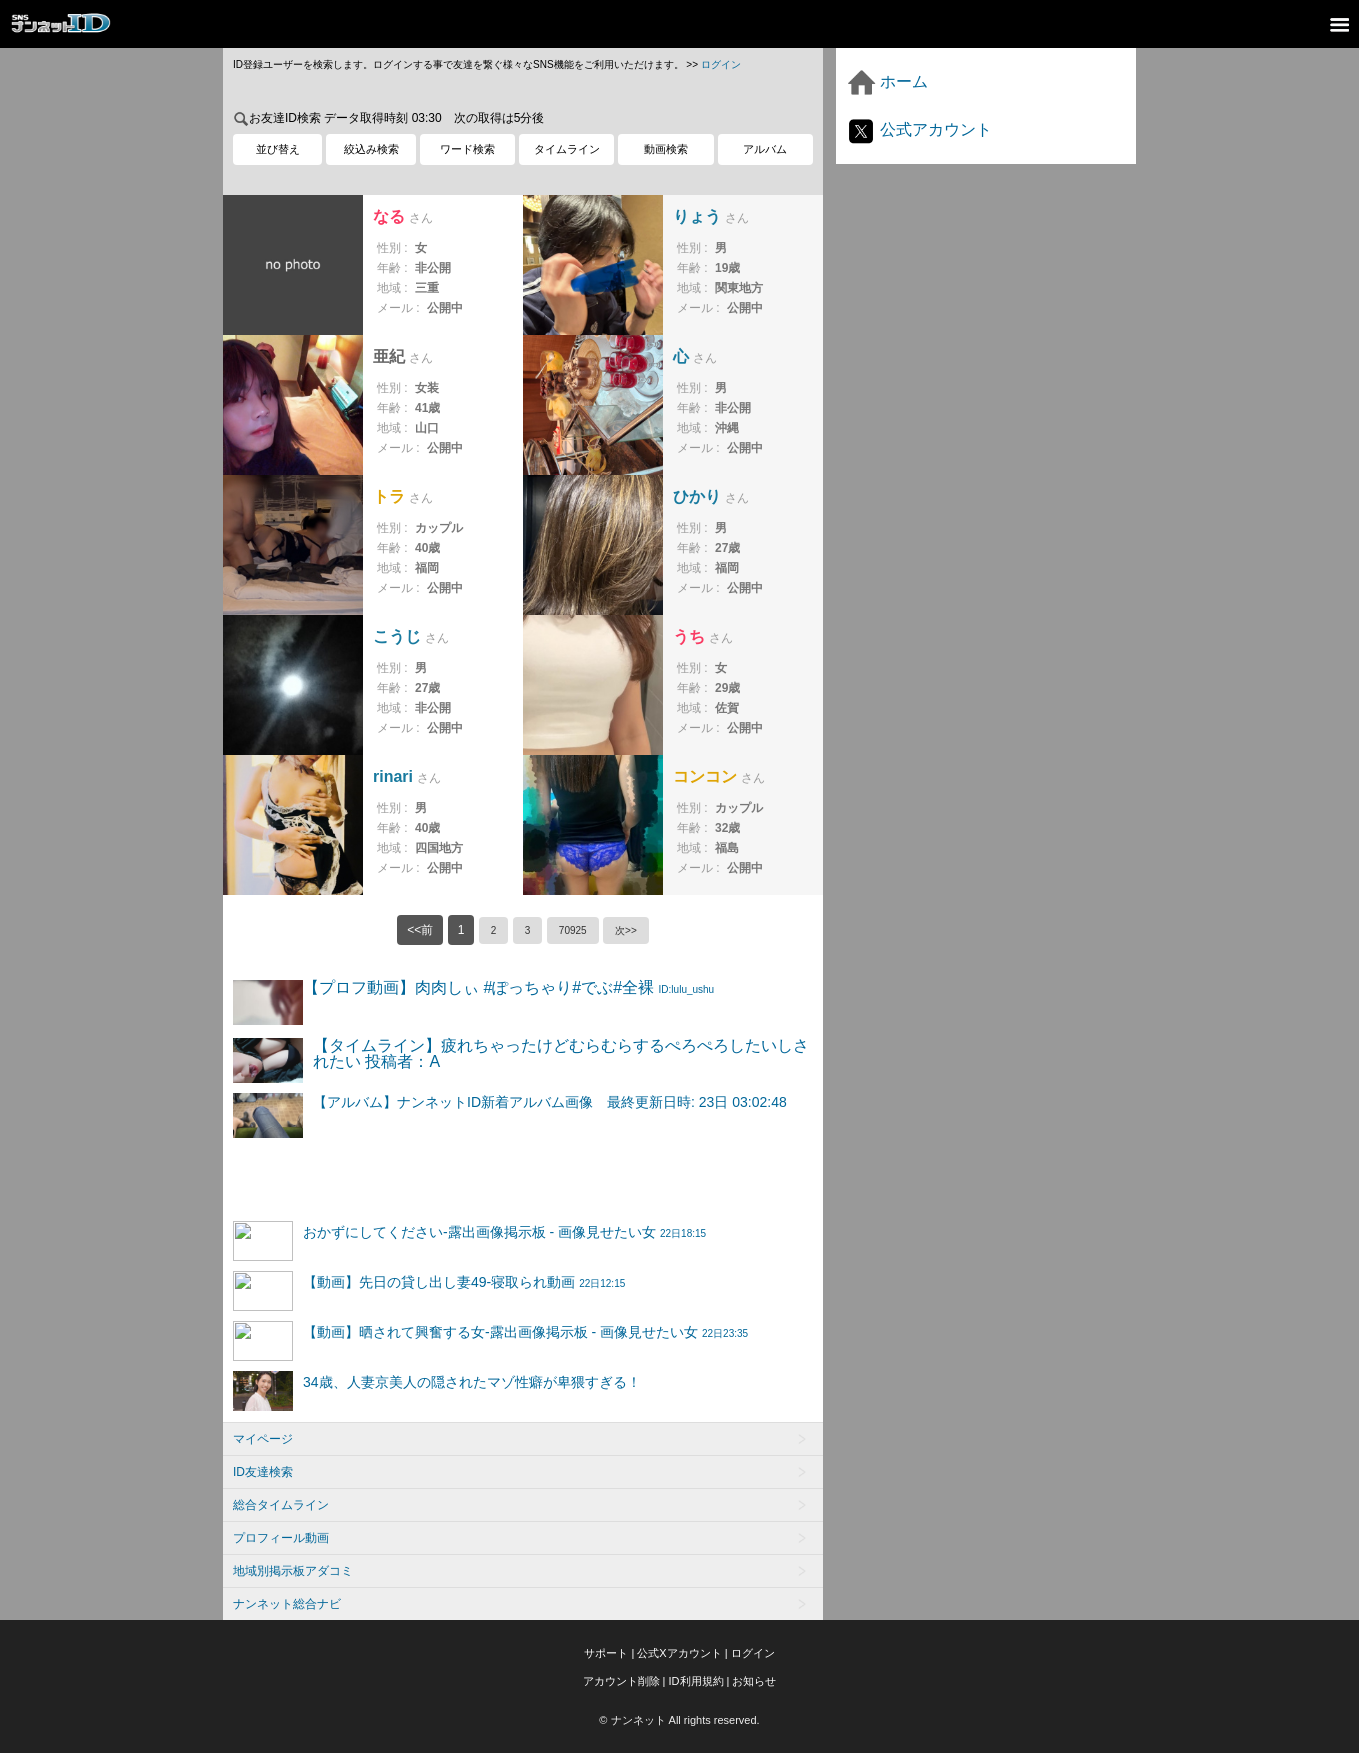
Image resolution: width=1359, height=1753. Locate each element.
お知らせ (754, 1681)
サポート (606, 1653)
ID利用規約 (696, 1681)
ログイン (721, 64)
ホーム (887, 81)
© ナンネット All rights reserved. (679, 1720)
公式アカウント (919, 129)
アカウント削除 (621, 1681)
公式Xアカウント (679, 1653)
